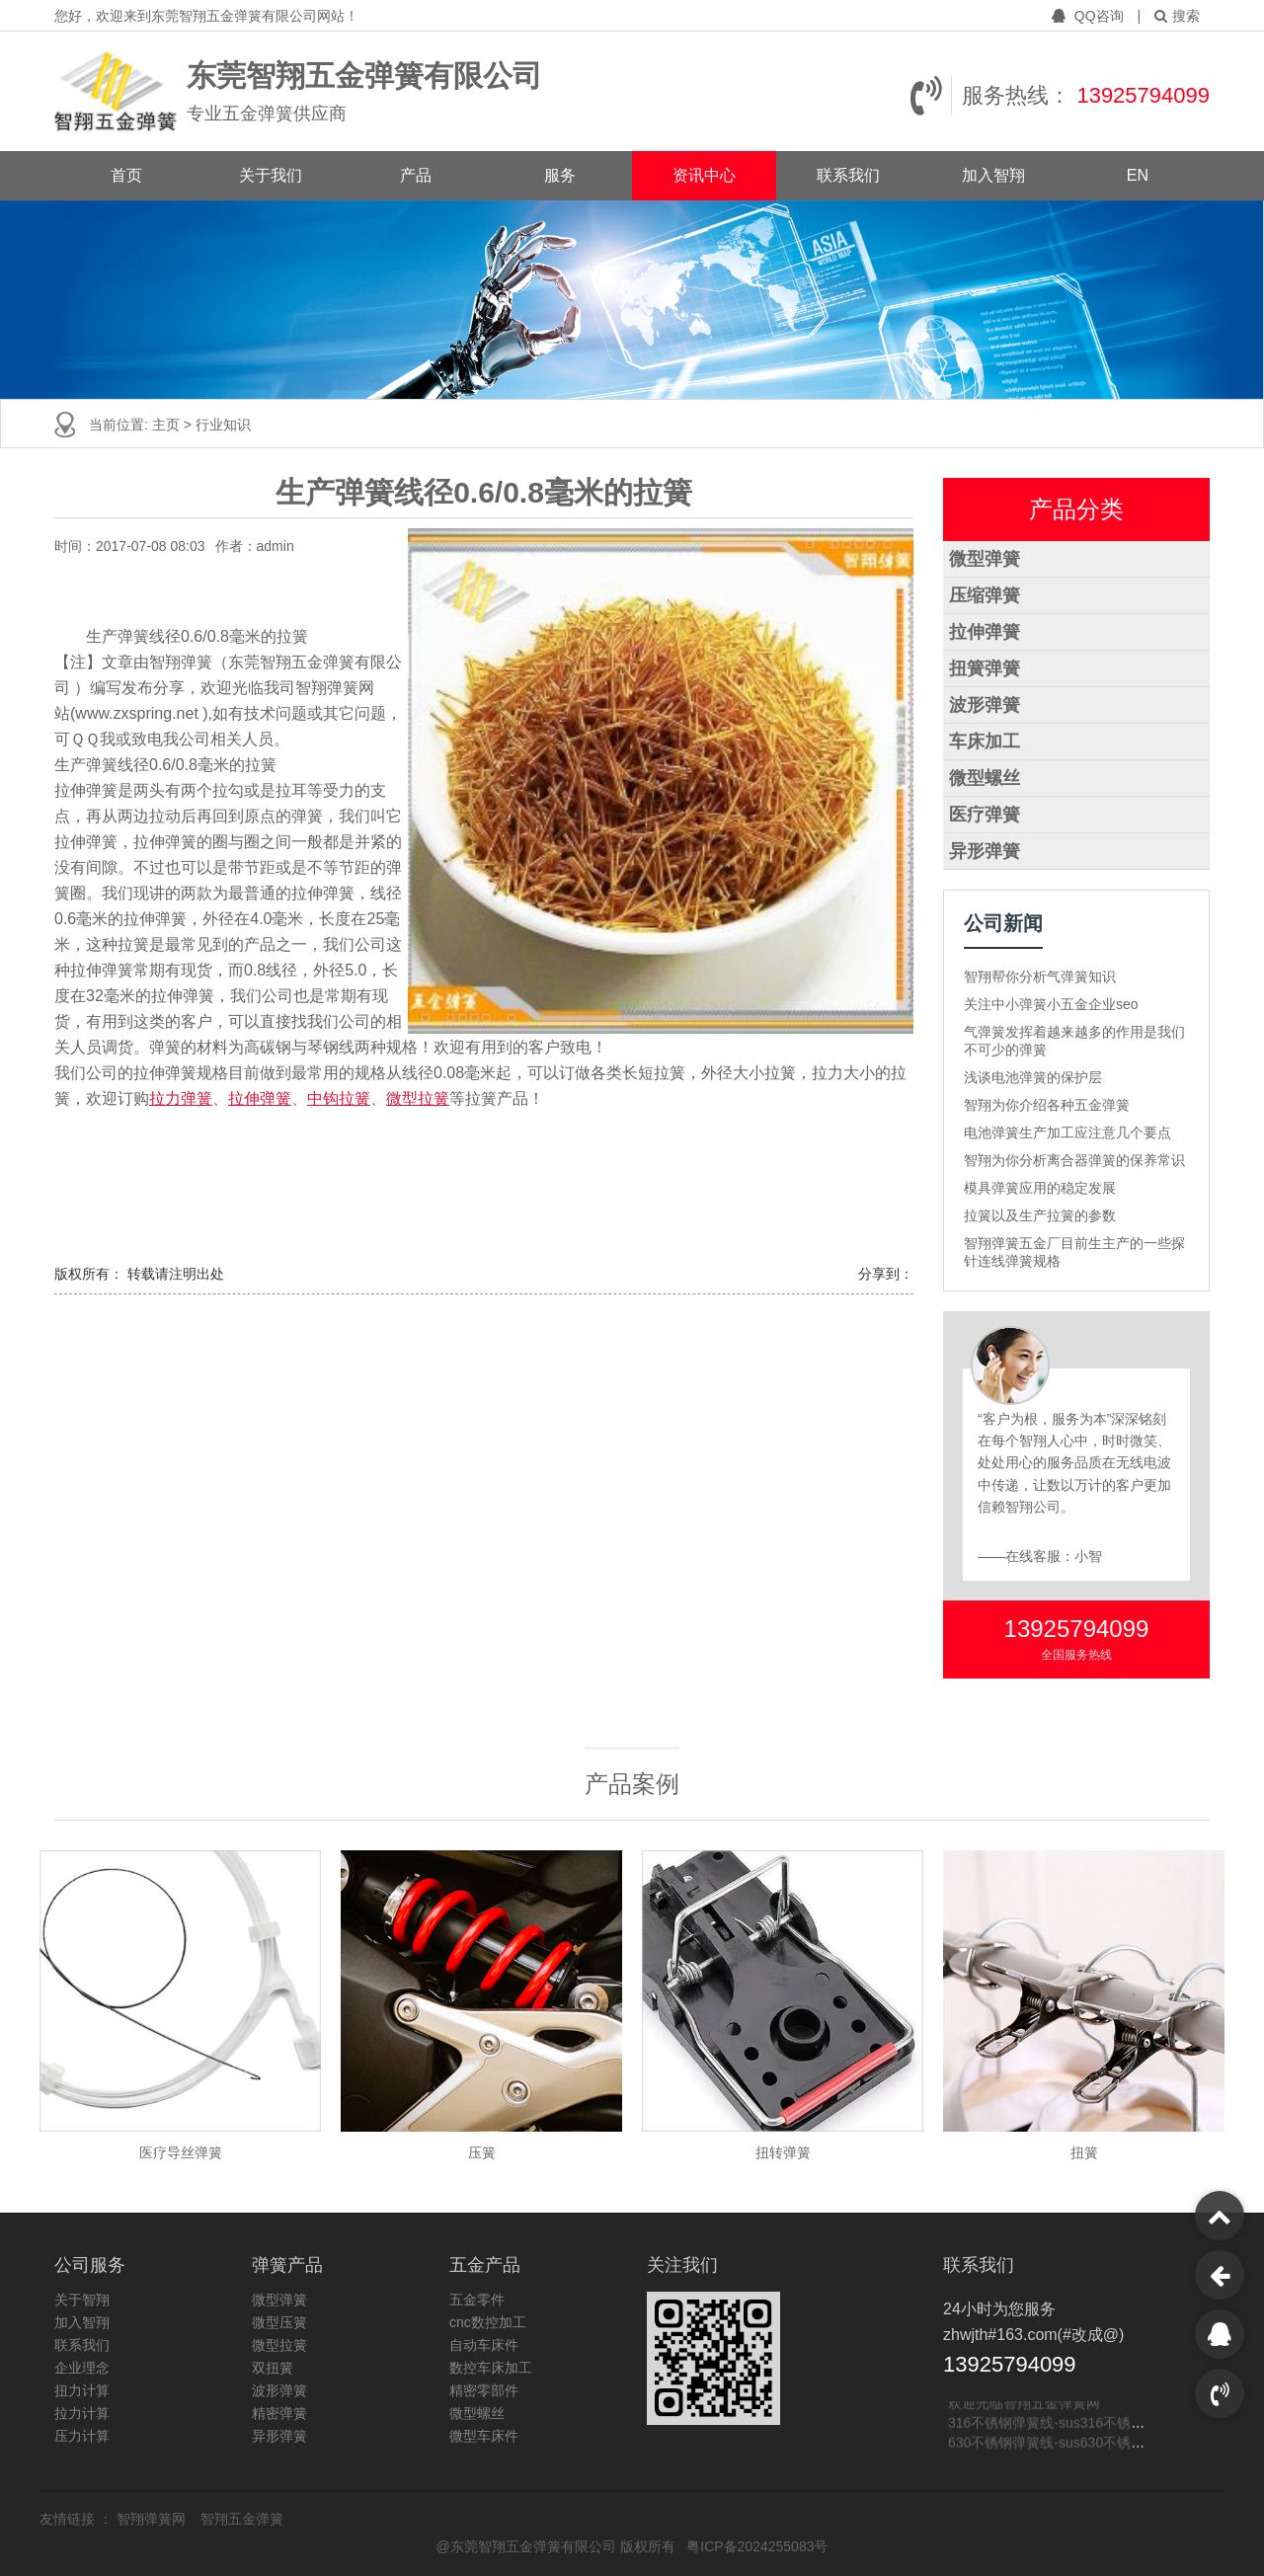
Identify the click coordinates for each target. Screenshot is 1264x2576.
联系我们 (848, 175)
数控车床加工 (490, 2368)
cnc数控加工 (487, 2322)
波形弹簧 (984, 705)
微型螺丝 (984, 778)
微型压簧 (279, 2322)
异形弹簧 (984, 851)
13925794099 (1143, 95)
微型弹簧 (984, 559)
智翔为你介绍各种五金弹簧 (1047, 1105)
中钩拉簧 (338, 1098)
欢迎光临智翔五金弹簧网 (1024, 2405)
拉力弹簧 (180, 1098)
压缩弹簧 (984, 595)
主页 (168, 424)
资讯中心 (704, 175)
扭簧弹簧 (984, 668)
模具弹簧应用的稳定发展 (1040, 1188)
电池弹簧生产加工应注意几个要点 (1067, 1132)
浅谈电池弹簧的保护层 (1033, 1077)
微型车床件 (483, 2436)
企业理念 (82, 2368)
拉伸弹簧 (259, 1098)
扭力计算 (82, 2390)
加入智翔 (993, 175)
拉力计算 (82, 2413)
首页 (126, 175)
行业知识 (223, 424)
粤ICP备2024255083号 (757, 2546)
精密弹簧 (279, 2413)
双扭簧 (272, 2368)
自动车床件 (483, 2345)
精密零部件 (483, 2390)
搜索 (1177, 16)
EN (1137, 175)
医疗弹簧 (984, 814)
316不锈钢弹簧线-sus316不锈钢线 (1053, 2425)
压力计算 (82, 2436)
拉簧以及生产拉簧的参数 (1040, 1215)
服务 (560, 175)
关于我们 (270, 175)
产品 (416, 175)
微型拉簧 (417, 1098)
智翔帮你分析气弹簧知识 (1040, 976)
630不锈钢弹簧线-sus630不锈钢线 (1053, 2445)
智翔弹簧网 (153, 2519)
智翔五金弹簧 (241, 2519)
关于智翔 (82, 2299)
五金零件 (477, 2299)
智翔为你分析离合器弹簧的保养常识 (1074, 1160)
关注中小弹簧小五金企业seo (1051, 1004)
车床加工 (984, 741)
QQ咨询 (1090, 16)
